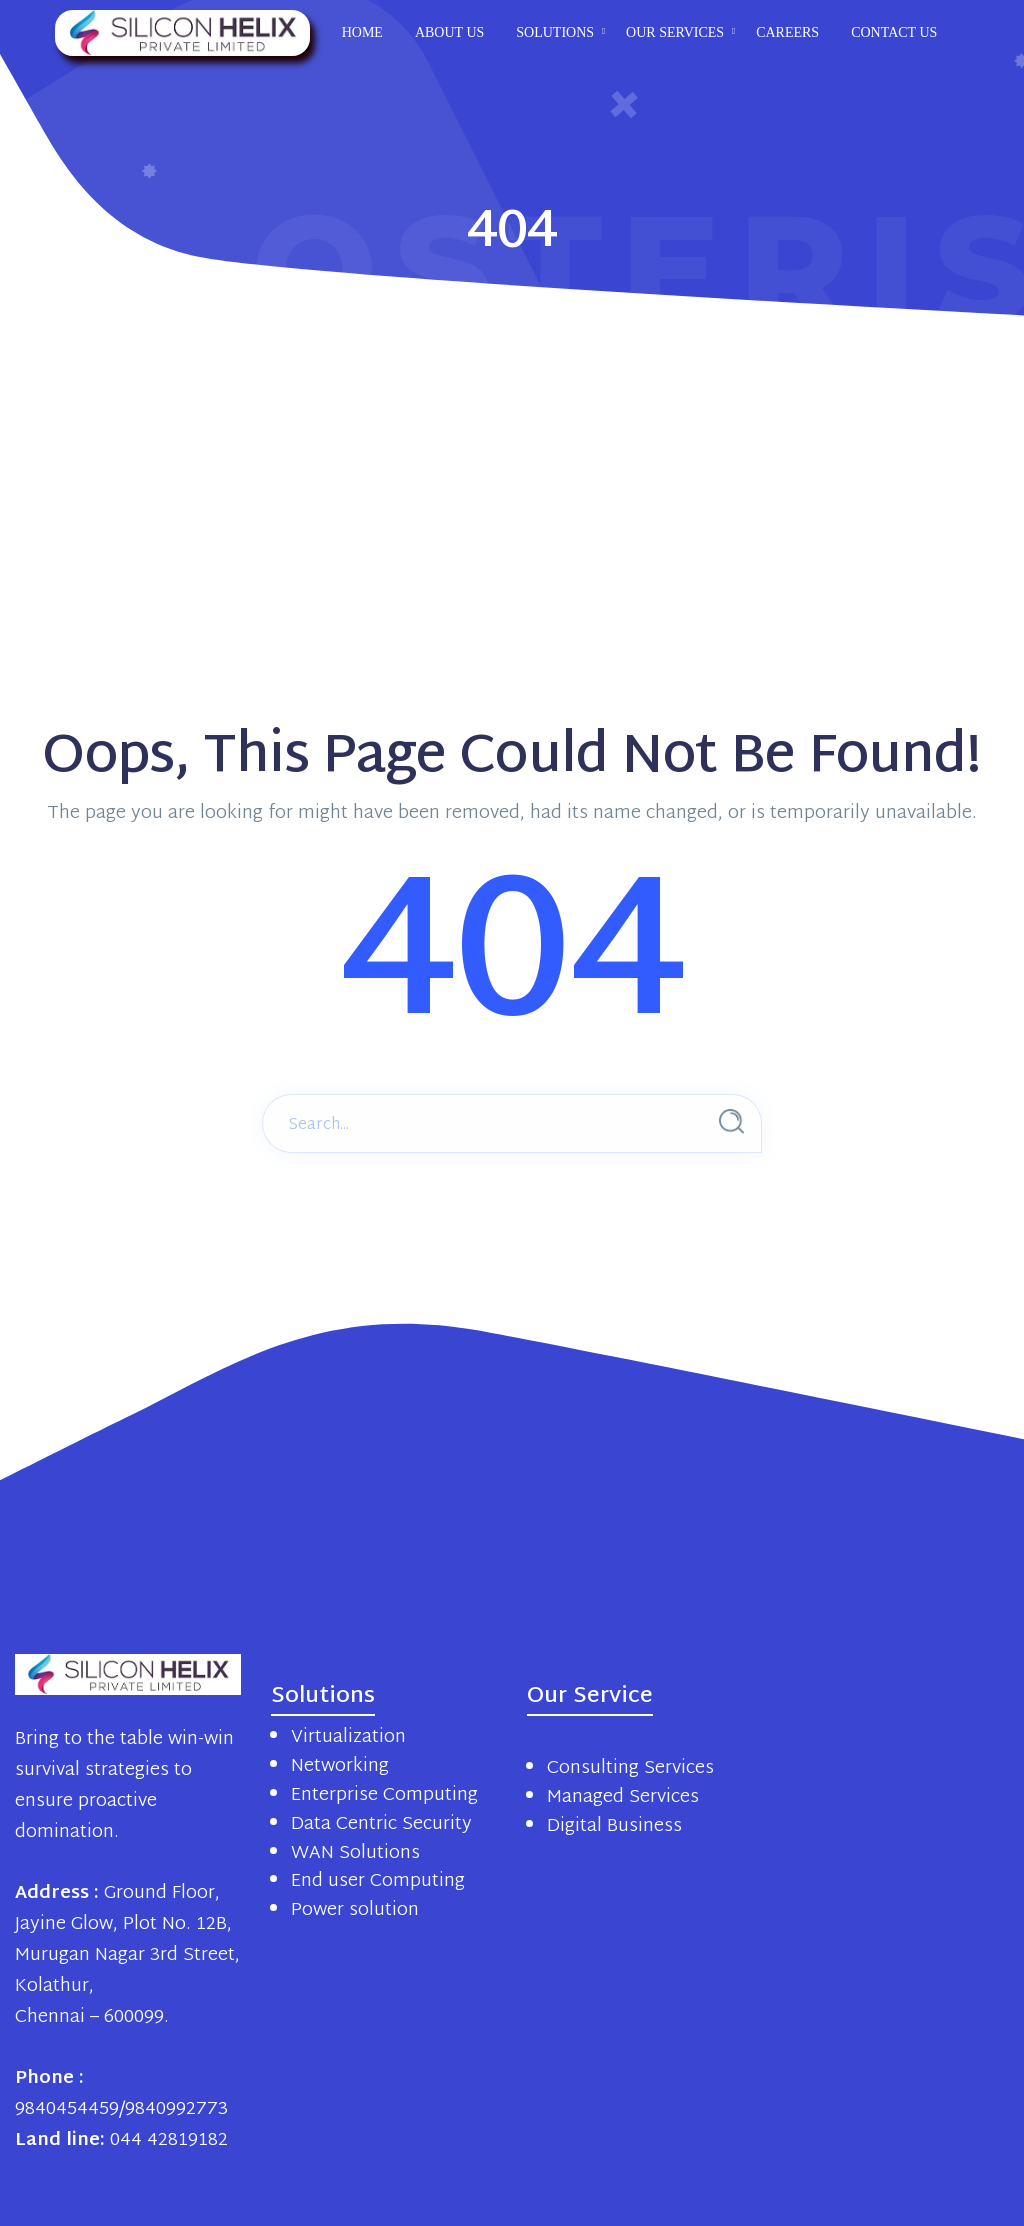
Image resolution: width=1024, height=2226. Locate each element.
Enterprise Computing (384, 1795)
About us (449, 32)
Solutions (555, 32)
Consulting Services (630, 1768)
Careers (787, 32)
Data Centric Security (381, 1824)
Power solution (355, 1910)
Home (362, 32)
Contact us (894, 32)
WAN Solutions (355, 1853)
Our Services (675, 32)
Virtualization (348, 1737)
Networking (340, 1766)
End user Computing (378, 1881)
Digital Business (614, 1826)
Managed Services (623, 1797)
